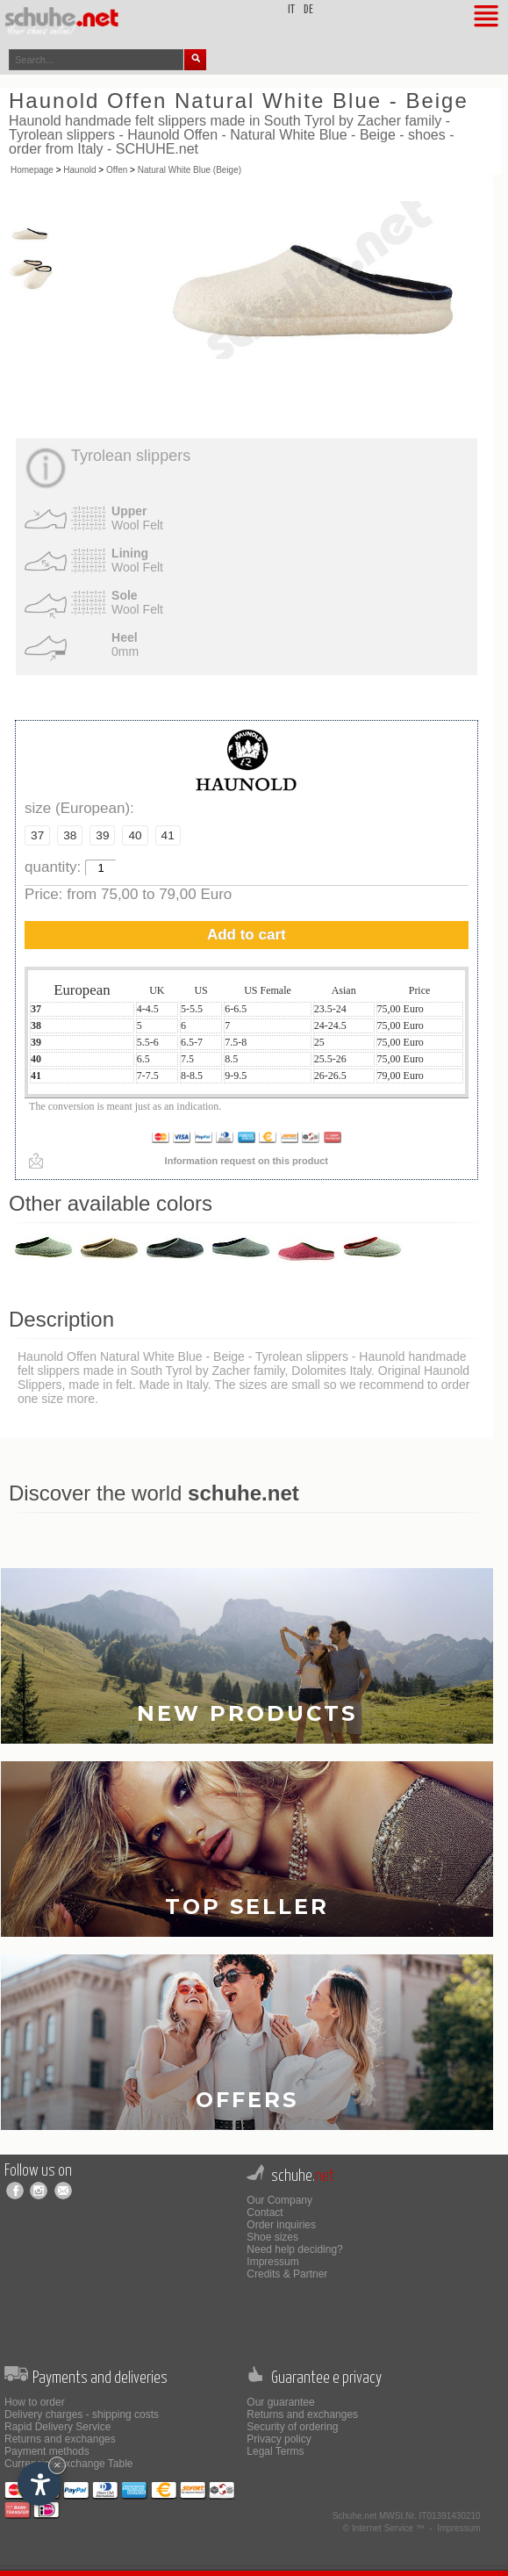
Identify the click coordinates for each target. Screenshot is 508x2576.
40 (134, 835)
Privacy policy (279, 2439)
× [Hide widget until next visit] (57, 2465)
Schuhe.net (355, 2516)
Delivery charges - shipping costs (81, 2414)
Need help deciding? (294, 2249)
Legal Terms (275, 2451)
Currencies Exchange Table (68, 2463)
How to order (34, 2402)
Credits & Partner (287, 2274)
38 (69, 835)
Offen (116, 170)
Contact (265, 2212)
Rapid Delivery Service (57, 2427)
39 (102, 835)
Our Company (279, 2200)
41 (168, 835)
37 (37, 835)
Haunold (79, 170)
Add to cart (246, 934)
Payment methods (46, 2451)
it (291, 10)
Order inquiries (281, 2225)
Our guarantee (280, 2402)
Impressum (272, 2262)
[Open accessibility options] (39, 2484)
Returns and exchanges (60, 2439)
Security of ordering (292, 2427)
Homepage (32, 170)
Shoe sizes (272, 2237)
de (308, 10)
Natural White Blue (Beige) (189, 170)
